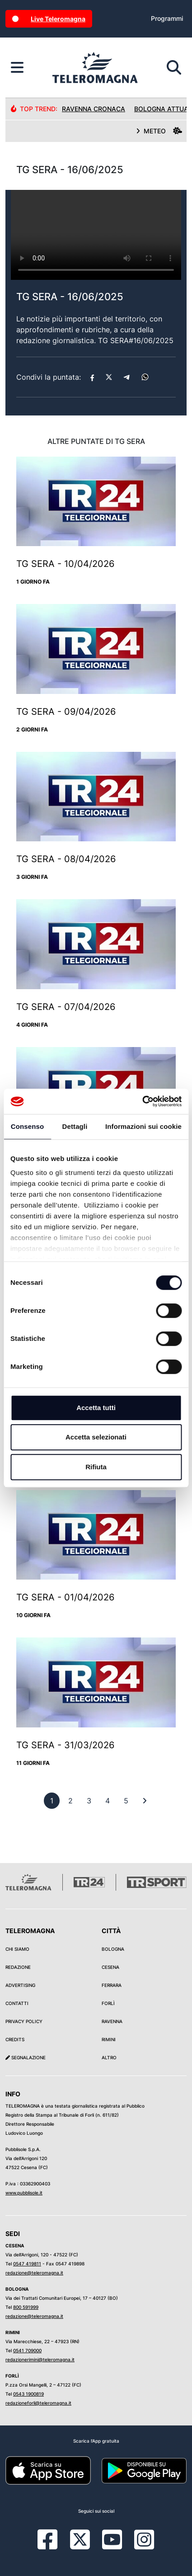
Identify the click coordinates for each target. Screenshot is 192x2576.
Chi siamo (17, 1949)
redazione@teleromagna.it (34, 2272)
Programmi (167, 18)
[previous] (52, 1801)
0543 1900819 (28, 2394)
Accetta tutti (96, 1407)
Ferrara (112, 1985)
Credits (14, 2039)
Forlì (108, 2003)
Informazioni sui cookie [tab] (143, 1126)
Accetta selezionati (96, 1437)
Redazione (18, 1967)
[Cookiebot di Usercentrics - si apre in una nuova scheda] (142, 1101)
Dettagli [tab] (75, 1126)
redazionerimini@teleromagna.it (40, 2359)
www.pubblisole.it (23, 2192)
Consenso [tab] (27, 1126)
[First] (144, 1801)
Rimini (109, 2039)
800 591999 (25, 2307)
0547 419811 (27, 2263)
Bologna (113, 1949)
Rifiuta (96, 1467)
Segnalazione (25, 2057)
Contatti (16, 2003)
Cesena (110, 1967)
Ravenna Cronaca (93, 109)
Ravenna (112, 2021)
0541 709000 (27, 2350)
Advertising (20, 1985)
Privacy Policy (23, 2021)
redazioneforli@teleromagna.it (38, 2403)
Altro (109, 2057)
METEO (159, 131)
